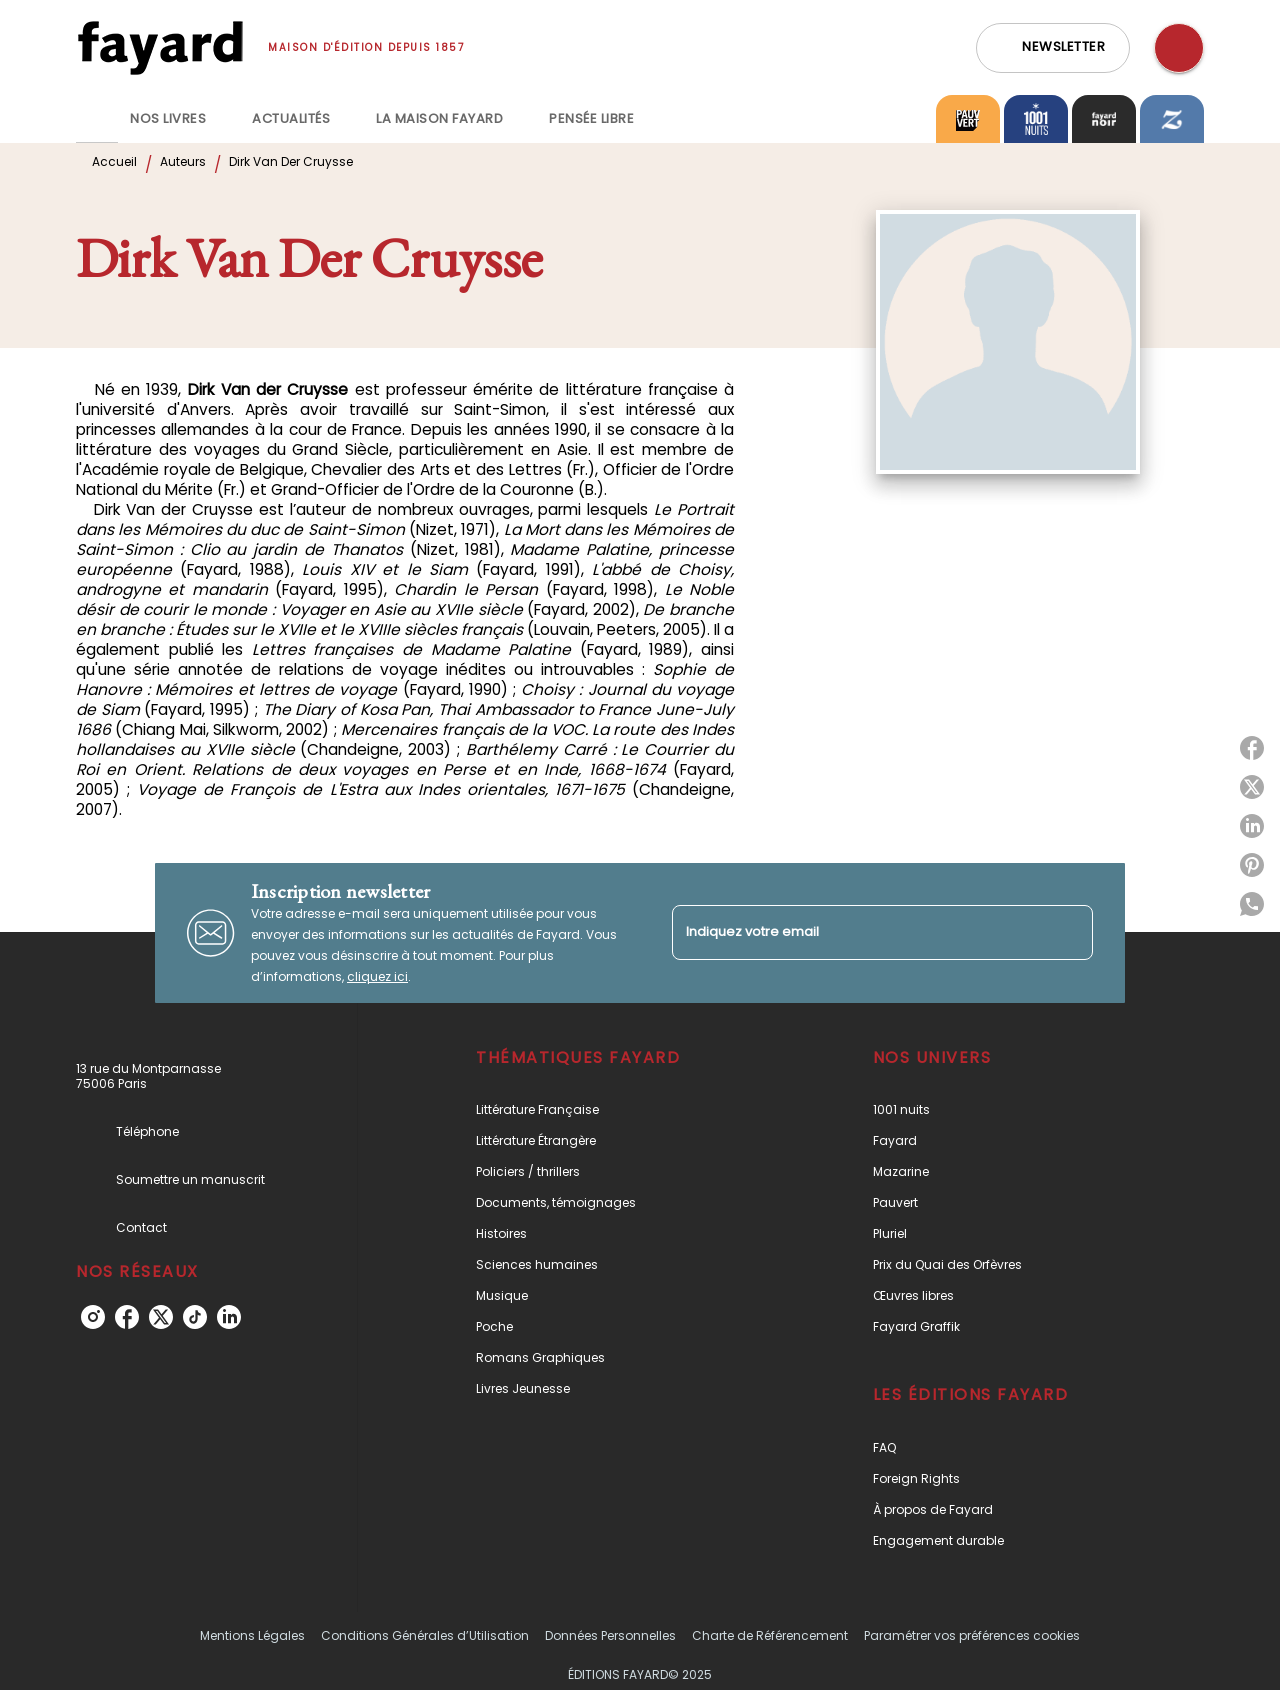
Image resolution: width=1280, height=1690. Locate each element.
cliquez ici (377, 976)
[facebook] (127, 1317)
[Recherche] (1179, 48)
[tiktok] (195, 1317)
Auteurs (183, 161)
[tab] (97, 119)
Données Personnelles (610, 1635)
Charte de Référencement (770, 1635)
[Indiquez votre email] (857, 932)
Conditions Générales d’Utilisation (425, 1635)
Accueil (114, 161)
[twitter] (161, 1317)
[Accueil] (160, 47)
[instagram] (93, 1317)
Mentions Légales (252, 1635)
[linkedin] (229, 1317)
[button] (1053, 48)
